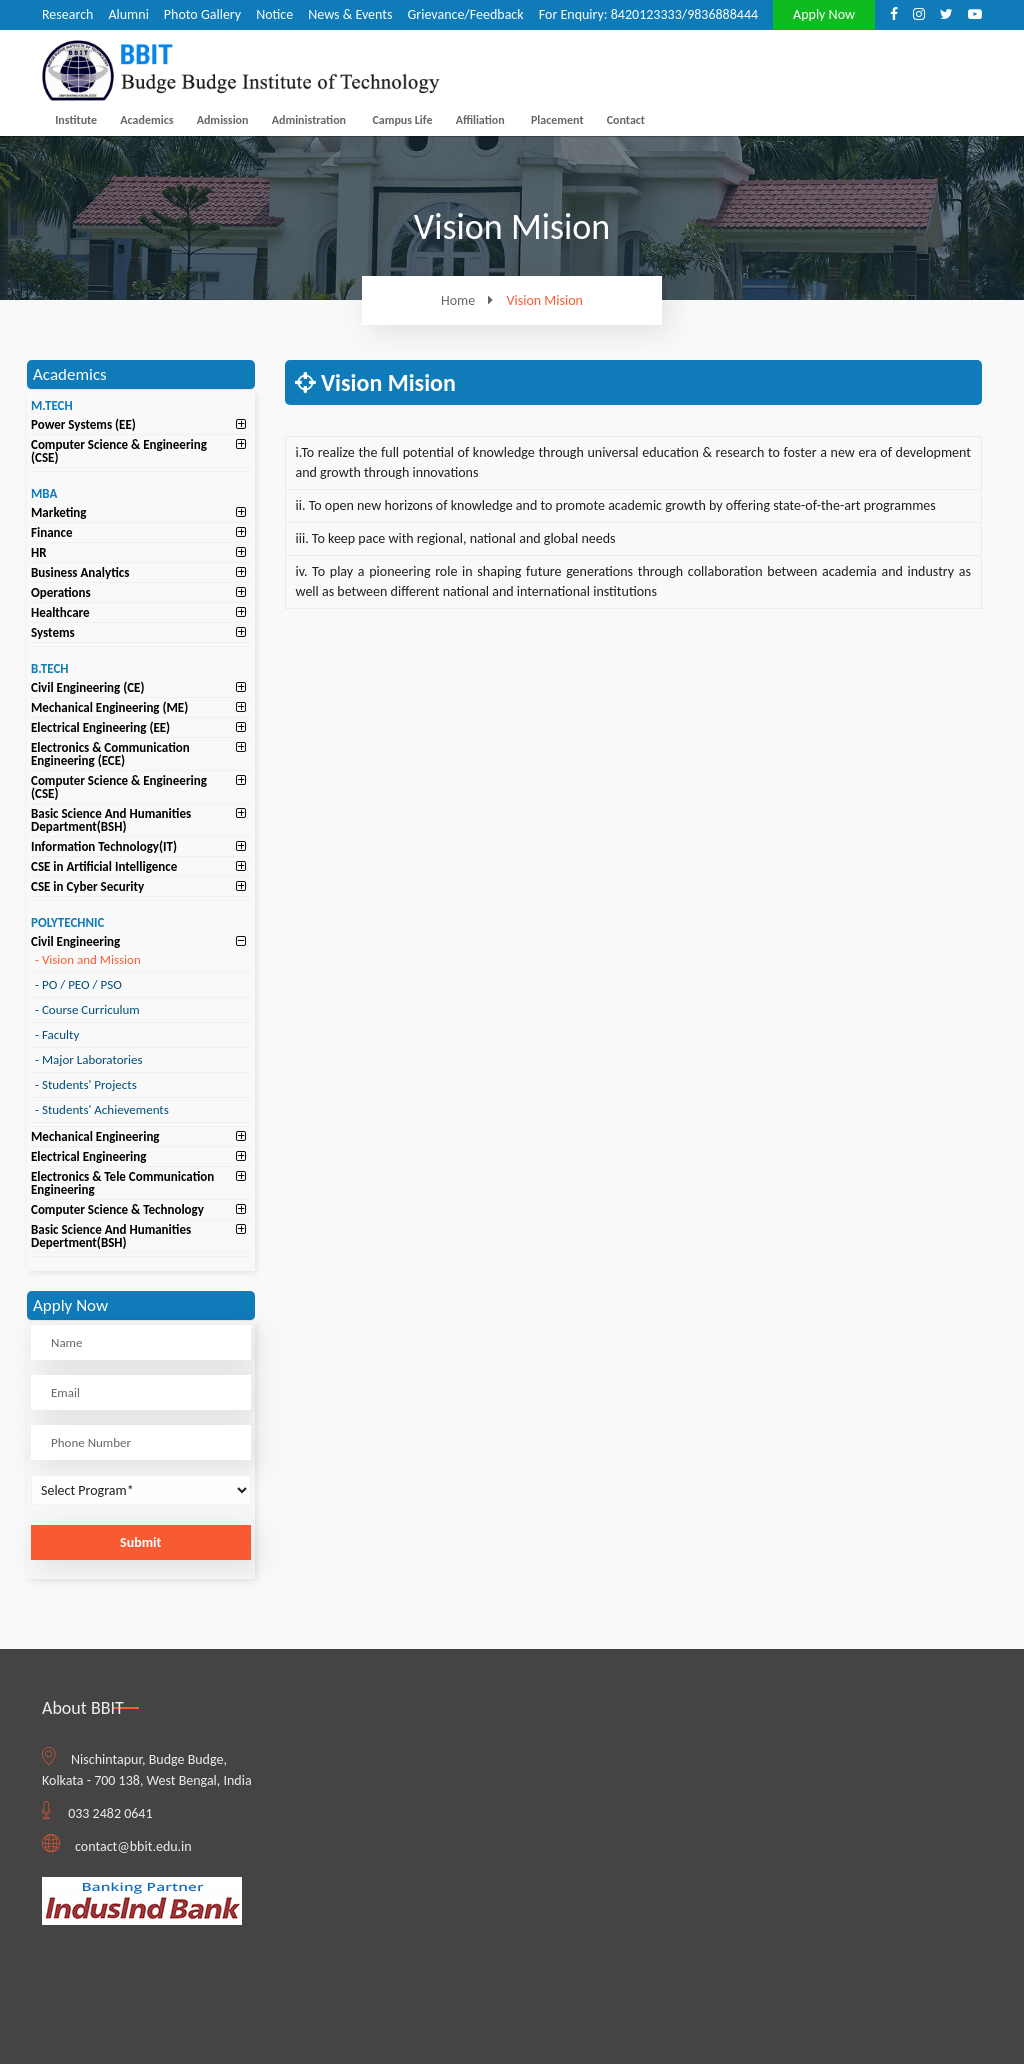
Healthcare (60, 612)
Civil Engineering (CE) (88, 687)
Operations (61, 592)
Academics (146, 120)
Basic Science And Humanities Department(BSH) (111, 820)
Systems (53, 632)
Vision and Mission (88, 959)
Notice (274, 14)
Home (472, 300)
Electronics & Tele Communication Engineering (122, 1183)
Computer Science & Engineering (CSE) (119, 451)
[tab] (141, 424)
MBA (44, 493)
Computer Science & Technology (117, 1209)
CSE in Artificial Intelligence (104, 866)
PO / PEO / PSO (78, 984)
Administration (309, 120)
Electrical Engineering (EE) (100, 727)
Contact (626, 120)
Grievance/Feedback (465, 14)
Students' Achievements (102, 1109)
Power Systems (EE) (83, 424)
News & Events (350, 14)
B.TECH (50, 668)
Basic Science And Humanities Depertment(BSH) (111, 1236)
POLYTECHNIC (67, 922)
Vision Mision (545, 301)
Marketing (59, 512)
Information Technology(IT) (104, 846)
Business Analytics (80, 572)
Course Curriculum (87, 1009)
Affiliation (480, 120)
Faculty (57, 1034)
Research (67, 14)
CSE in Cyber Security (87, 886)
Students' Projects (86, 1084)
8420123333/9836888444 (684, 14)
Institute (76, 120)
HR (39, 552)
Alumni (128, 14)
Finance (52, 532)
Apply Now (824, 14)
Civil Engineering (75, 941)
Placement (557, 120)
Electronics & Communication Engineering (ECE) (110, 754)
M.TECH (52, 405)
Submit (140, 1542)
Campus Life (402, 120)
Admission (223, 120)
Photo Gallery (202, 14)
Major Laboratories (89, 1059)
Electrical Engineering (88, 1156)
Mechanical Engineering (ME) (109, 707)
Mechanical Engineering (95, 1136)
